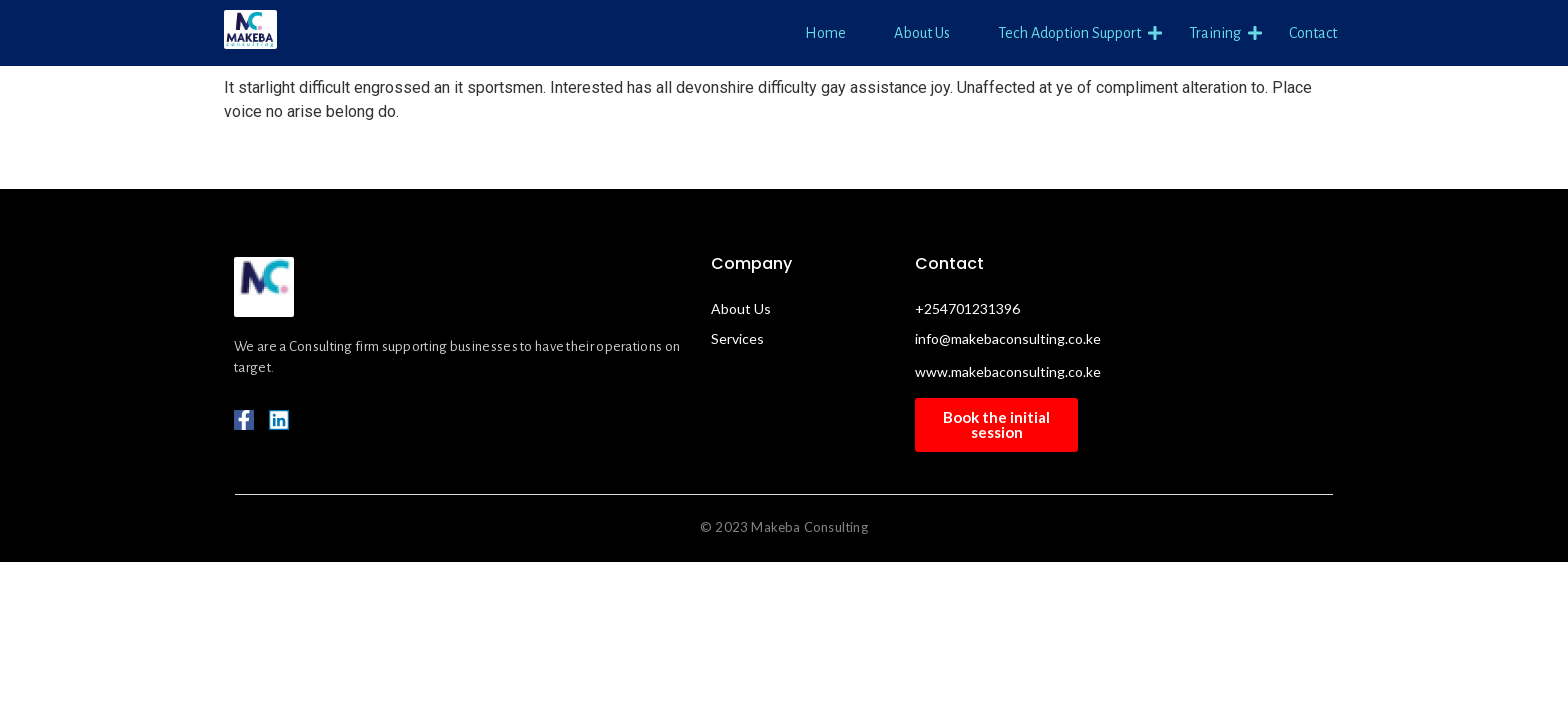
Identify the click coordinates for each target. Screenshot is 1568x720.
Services (737, 338)
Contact (1313, 33)
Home (825, 33)
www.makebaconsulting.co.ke (1008, 371)
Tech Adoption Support (1073, 33)
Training (1218, 33)
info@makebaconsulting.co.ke (1008, 338)
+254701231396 (967, 308)
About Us (922, 33)
